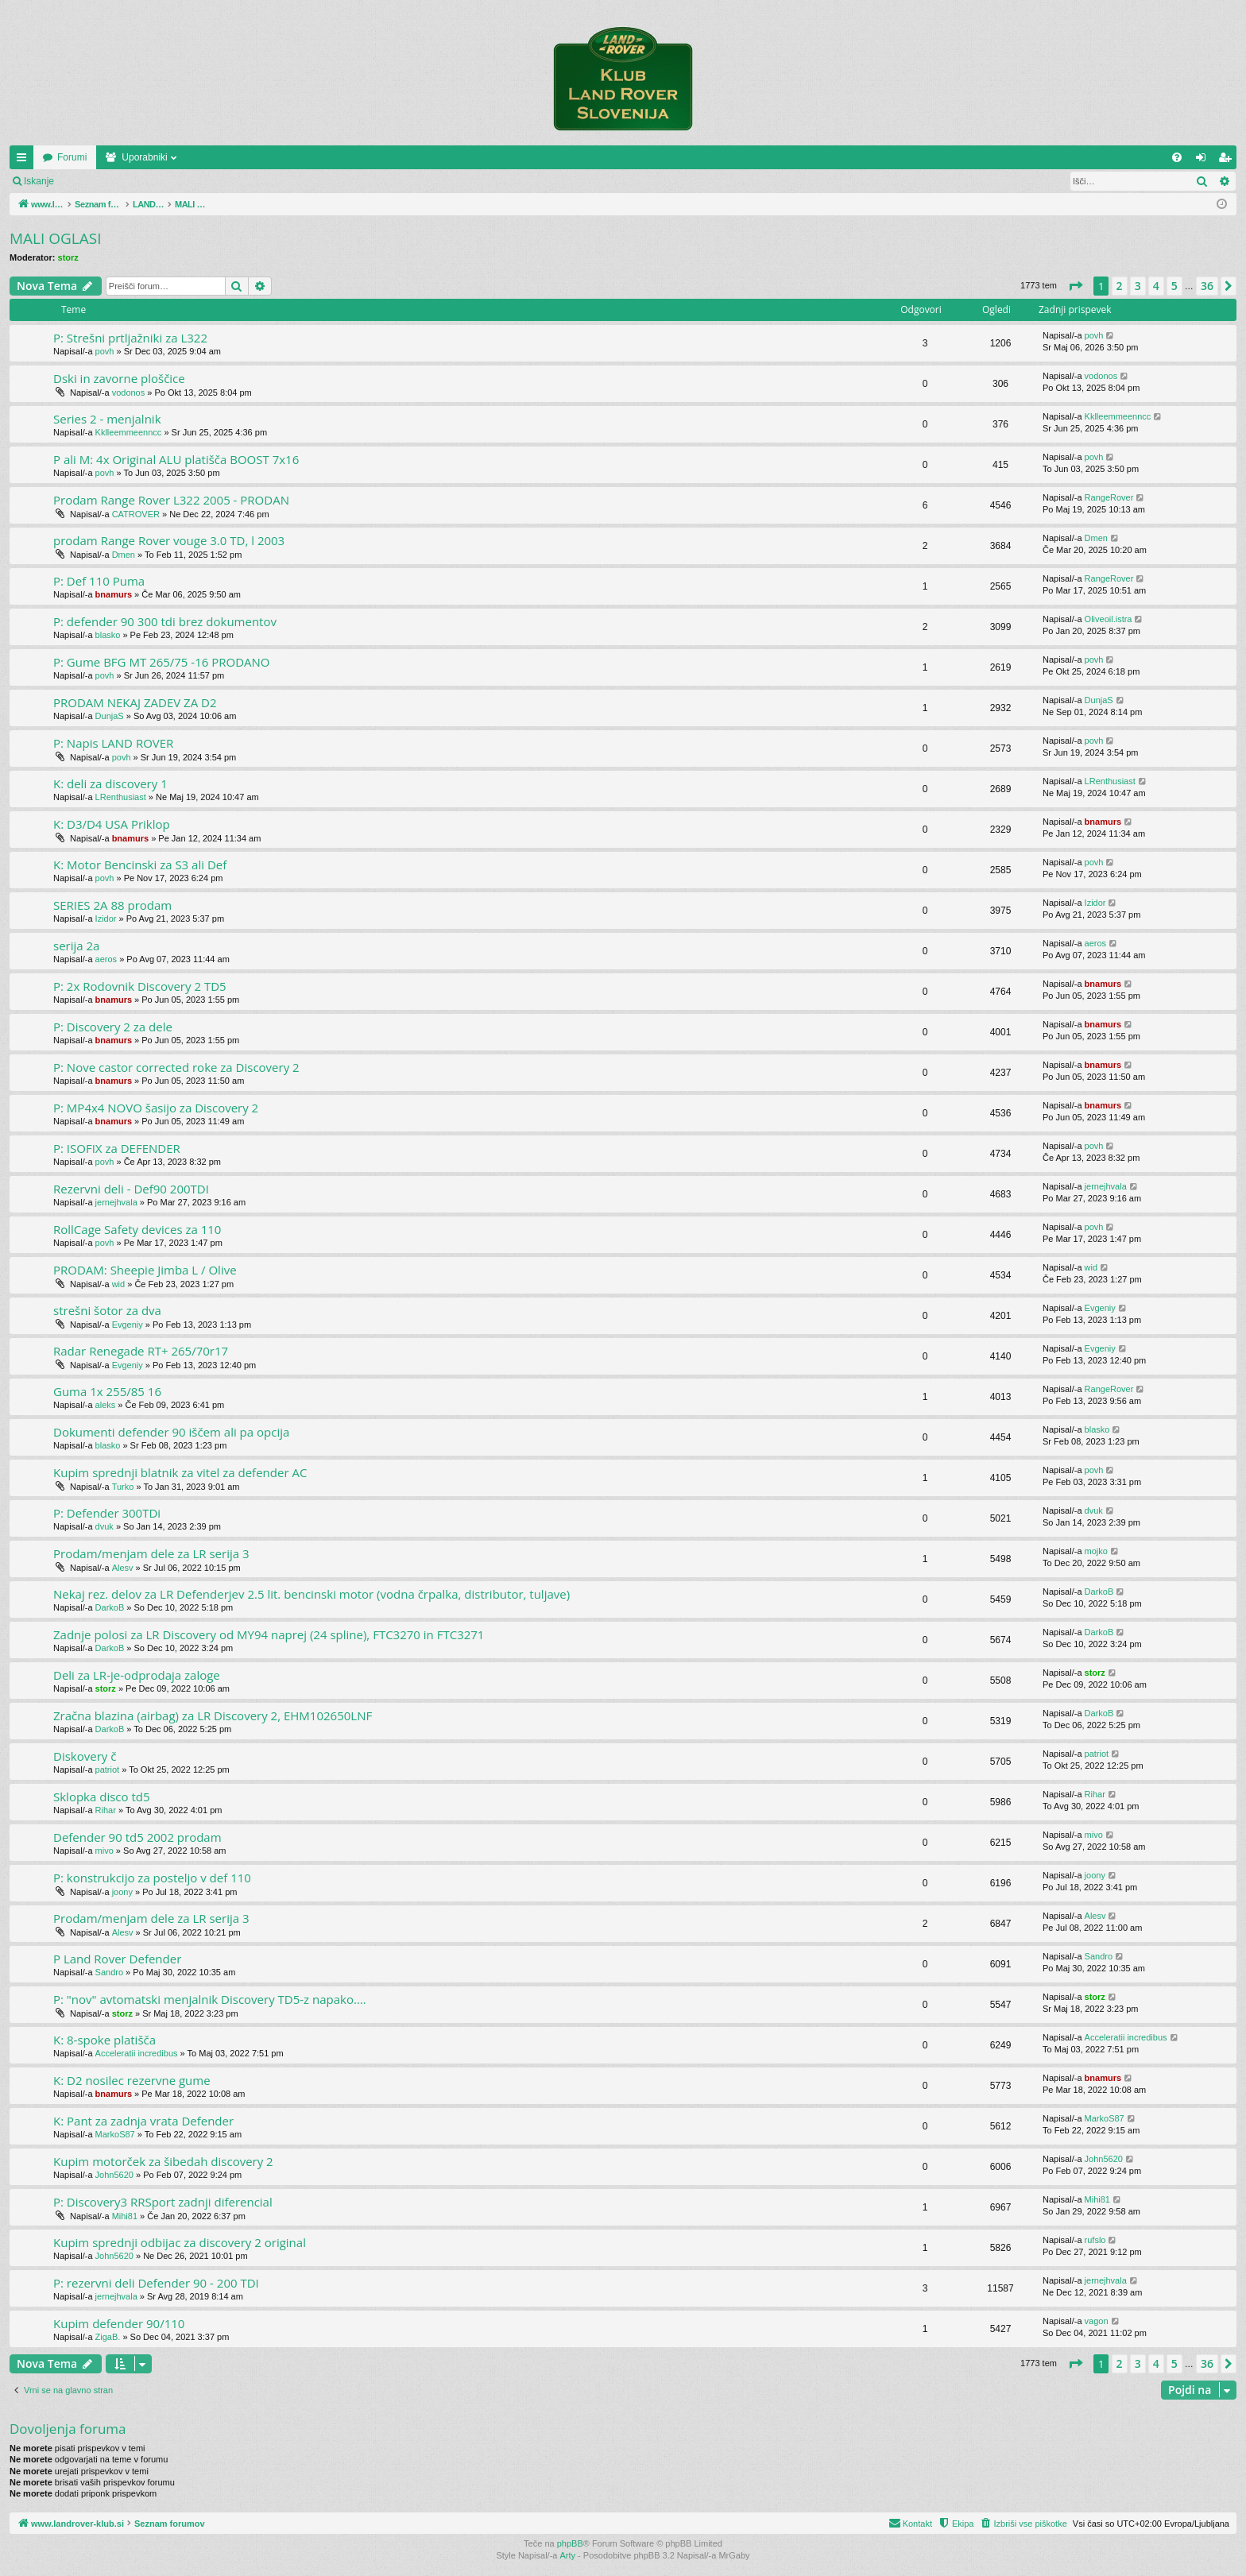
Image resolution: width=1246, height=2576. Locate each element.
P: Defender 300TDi (107, 1513)
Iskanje (39, 181)
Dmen (123, 554)
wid (119, 1284)
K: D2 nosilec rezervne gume (132, 2080)
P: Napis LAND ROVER (113, 743)
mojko (1096, 1551)
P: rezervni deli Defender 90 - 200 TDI (156, 2283)
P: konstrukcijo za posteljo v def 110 (152, 1878)
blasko (108, 635)
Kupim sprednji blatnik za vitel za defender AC (180, 1472)
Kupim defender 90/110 (118, 2323)
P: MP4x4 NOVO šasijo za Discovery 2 (155, 1108)
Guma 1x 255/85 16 (107, 1391)
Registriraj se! (159, 181)
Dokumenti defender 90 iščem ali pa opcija (171, 1432)
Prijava (91, 181)
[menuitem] (1177, 157)
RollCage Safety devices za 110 (137, 1229)
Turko (123, 1486)
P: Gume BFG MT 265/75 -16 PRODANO (161, 662)
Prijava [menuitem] (1204, 160)
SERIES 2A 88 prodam (112, 905)
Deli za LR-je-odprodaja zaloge (136, 1675)
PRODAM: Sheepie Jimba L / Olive (145, 1270)
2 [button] (1119, 285)
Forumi (184, 157)
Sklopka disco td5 (101, 1796)
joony (122, 1892)
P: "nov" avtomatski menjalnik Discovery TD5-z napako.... (209, 1999)
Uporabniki (256, 157)
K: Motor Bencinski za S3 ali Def (139, 864)
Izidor (106, 918)
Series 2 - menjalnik (107, 419)
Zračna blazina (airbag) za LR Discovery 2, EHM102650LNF (212, 1715)
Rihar (105, 1810)
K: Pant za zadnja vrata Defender (143, 2121)
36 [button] (1207, 285)
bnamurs (113, 594)
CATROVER (136, 514)
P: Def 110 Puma (99, 581)
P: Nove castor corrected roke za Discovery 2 (176, 1067)
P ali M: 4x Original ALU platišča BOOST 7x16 (176, 459)
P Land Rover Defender (117, 1959)
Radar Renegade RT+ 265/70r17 (140, 1351)
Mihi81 (124, 2216)
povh (104, 351)
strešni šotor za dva (107, 1310)
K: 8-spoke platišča (104, 2040)
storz (68, 257)
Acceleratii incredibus (136, 2053)
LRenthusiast (120, 797)
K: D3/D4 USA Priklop (111, 824)
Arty (568, 2555)
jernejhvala (116, 1202)
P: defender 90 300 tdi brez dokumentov (165, 621)
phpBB (570, 2543)
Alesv (123, 1567)
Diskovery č (84, 1756)
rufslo (1095, 2240)
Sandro (109, 1972)
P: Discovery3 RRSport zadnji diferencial (163, 2202)
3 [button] (1138, 285)
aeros (106, 959)
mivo (104, 1850)
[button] (1075, 286)
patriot (107, 1769)
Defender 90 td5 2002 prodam (137, 1837)
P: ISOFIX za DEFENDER (116, 1148)
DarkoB (110, 1607)
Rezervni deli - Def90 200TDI (131, 1189)
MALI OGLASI (56, 238)
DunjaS (109, 716)
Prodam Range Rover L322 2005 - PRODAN (171, 500)
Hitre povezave (24, 160)
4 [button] (1156, 285)
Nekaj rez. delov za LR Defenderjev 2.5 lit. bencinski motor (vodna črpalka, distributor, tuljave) (311, 1594)
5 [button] (1174, 285)
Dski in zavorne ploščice (119, 378)
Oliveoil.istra (1108, 619)
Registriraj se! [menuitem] (1228, 160)
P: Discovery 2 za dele (112, 1027)
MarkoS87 (115, 2134)
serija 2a (76, 945)
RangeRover (1109, 497)
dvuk (104, 1526)
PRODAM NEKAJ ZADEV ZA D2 (134, 702)
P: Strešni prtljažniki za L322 (130, 338)
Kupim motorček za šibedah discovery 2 (163, 2161)
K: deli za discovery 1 (110, 783)
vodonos (128, 392)
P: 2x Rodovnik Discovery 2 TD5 (139, 986)
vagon (1097, 2321)
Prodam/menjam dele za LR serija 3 (151, 1553)
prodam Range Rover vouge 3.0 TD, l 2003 (168, 540)
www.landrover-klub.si (89, 157)
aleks (105, 1405)
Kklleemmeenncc (128, 432)
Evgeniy (127, 1324)
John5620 (114, 2175)
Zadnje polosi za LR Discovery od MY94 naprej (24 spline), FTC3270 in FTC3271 (268, 1634)
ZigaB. (108, 2337)
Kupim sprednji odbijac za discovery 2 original (179, 2242)
